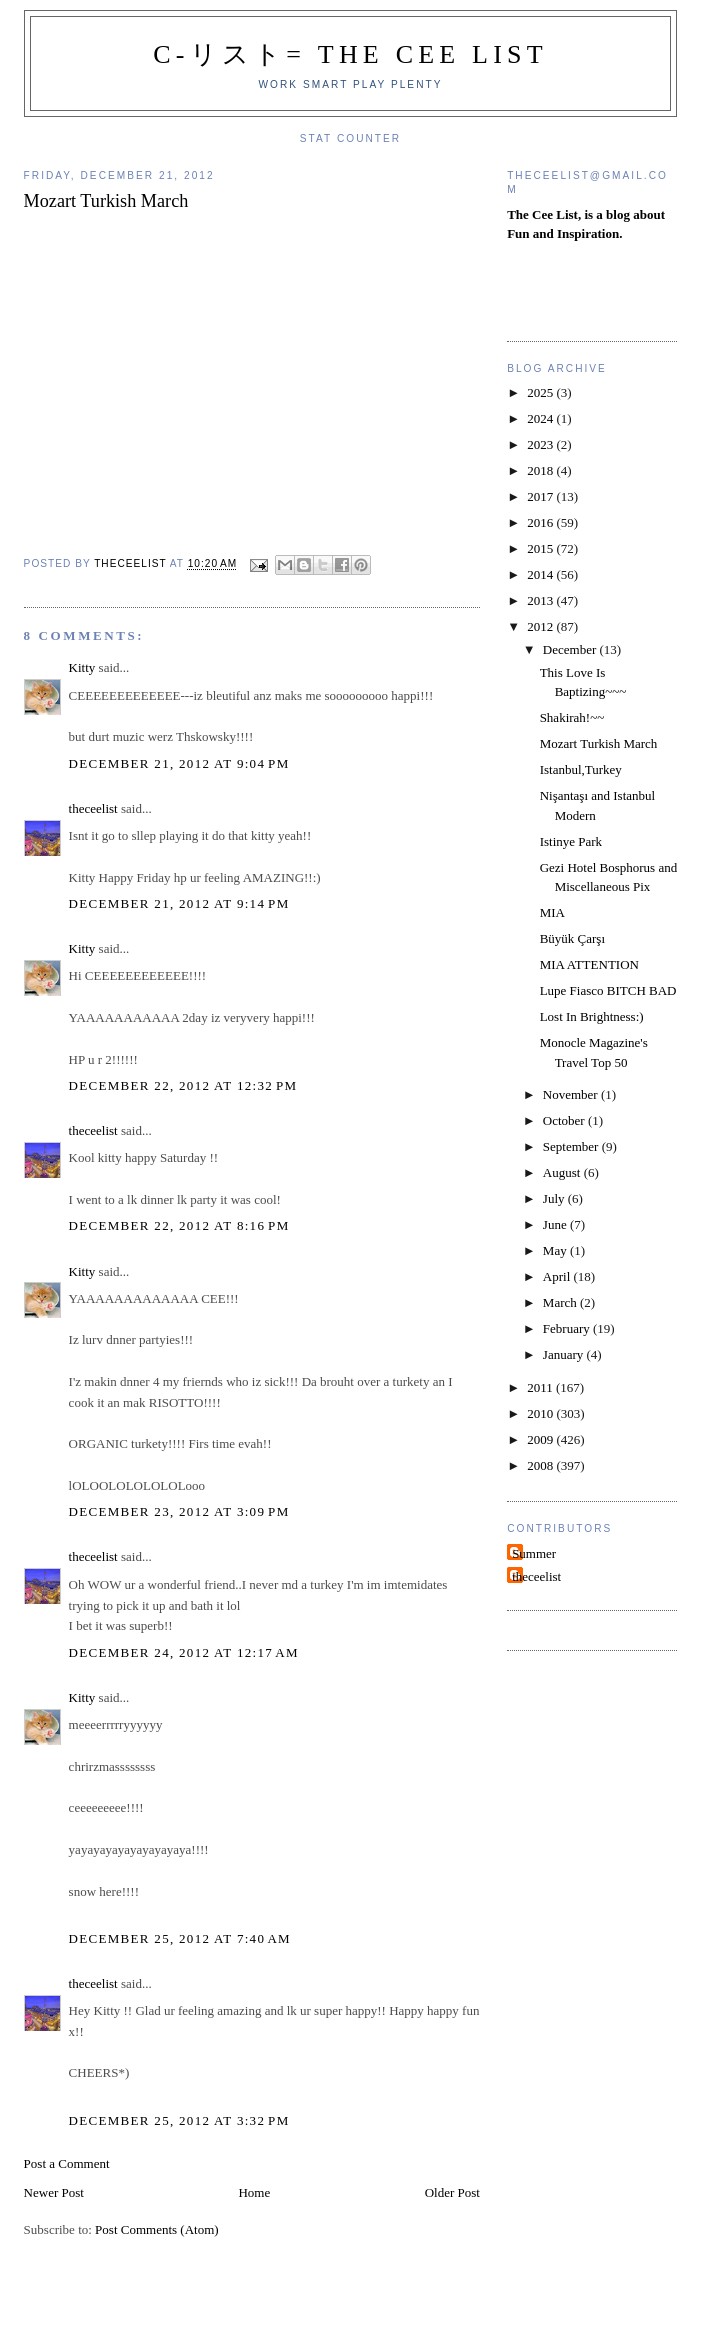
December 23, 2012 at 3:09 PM (179, 1511)
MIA (552, 912)
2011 (541, 1387)
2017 (541, 496)
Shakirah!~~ (572, 717)
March (561, 1302)
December (571, 649)
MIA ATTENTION (589, 964)
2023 (541, 444)
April (558, 1276)
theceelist (93, 808)
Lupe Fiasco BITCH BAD (608, 990)
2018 (541, 470)
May (556, 1250)
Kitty (82, 667)
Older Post (452, 2192)
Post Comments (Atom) (157, 2229)
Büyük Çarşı (572, 938)
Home (254, 2192)
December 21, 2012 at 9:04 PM (179, 763)
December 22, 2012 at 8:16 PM (179, 1225)
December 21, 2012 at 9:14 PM (179, 903)
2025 (541, 392)
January (565, 1354)
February (568, 1328)
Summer (534, 1553)
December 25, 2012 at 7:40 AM (180, 1938)
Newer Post (54, 2192)
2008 (541, 1465)
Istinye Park (571, 841)
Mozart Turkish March (599, 743)
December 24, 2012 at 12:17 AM (184, 1652)
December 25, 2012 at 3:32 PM (179, 2120)
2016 (541, 522)
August (563, 1172)
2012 (541, 626)
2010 (541, 1413)
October (565, 1120)
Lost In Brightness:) (592, 1016)
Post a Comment (67, 2163)
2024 (541, 418)
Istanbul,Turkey (581, 769)
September (572, 1146)
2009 (541, 1439)
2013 (541, 600)
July (555, 1198)
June (556, 1224)
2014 (541, 574)
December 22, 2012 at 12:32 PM (183, 1085)
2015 (541, 548)
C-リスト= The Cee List (350, 54)
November (572, 1094)
